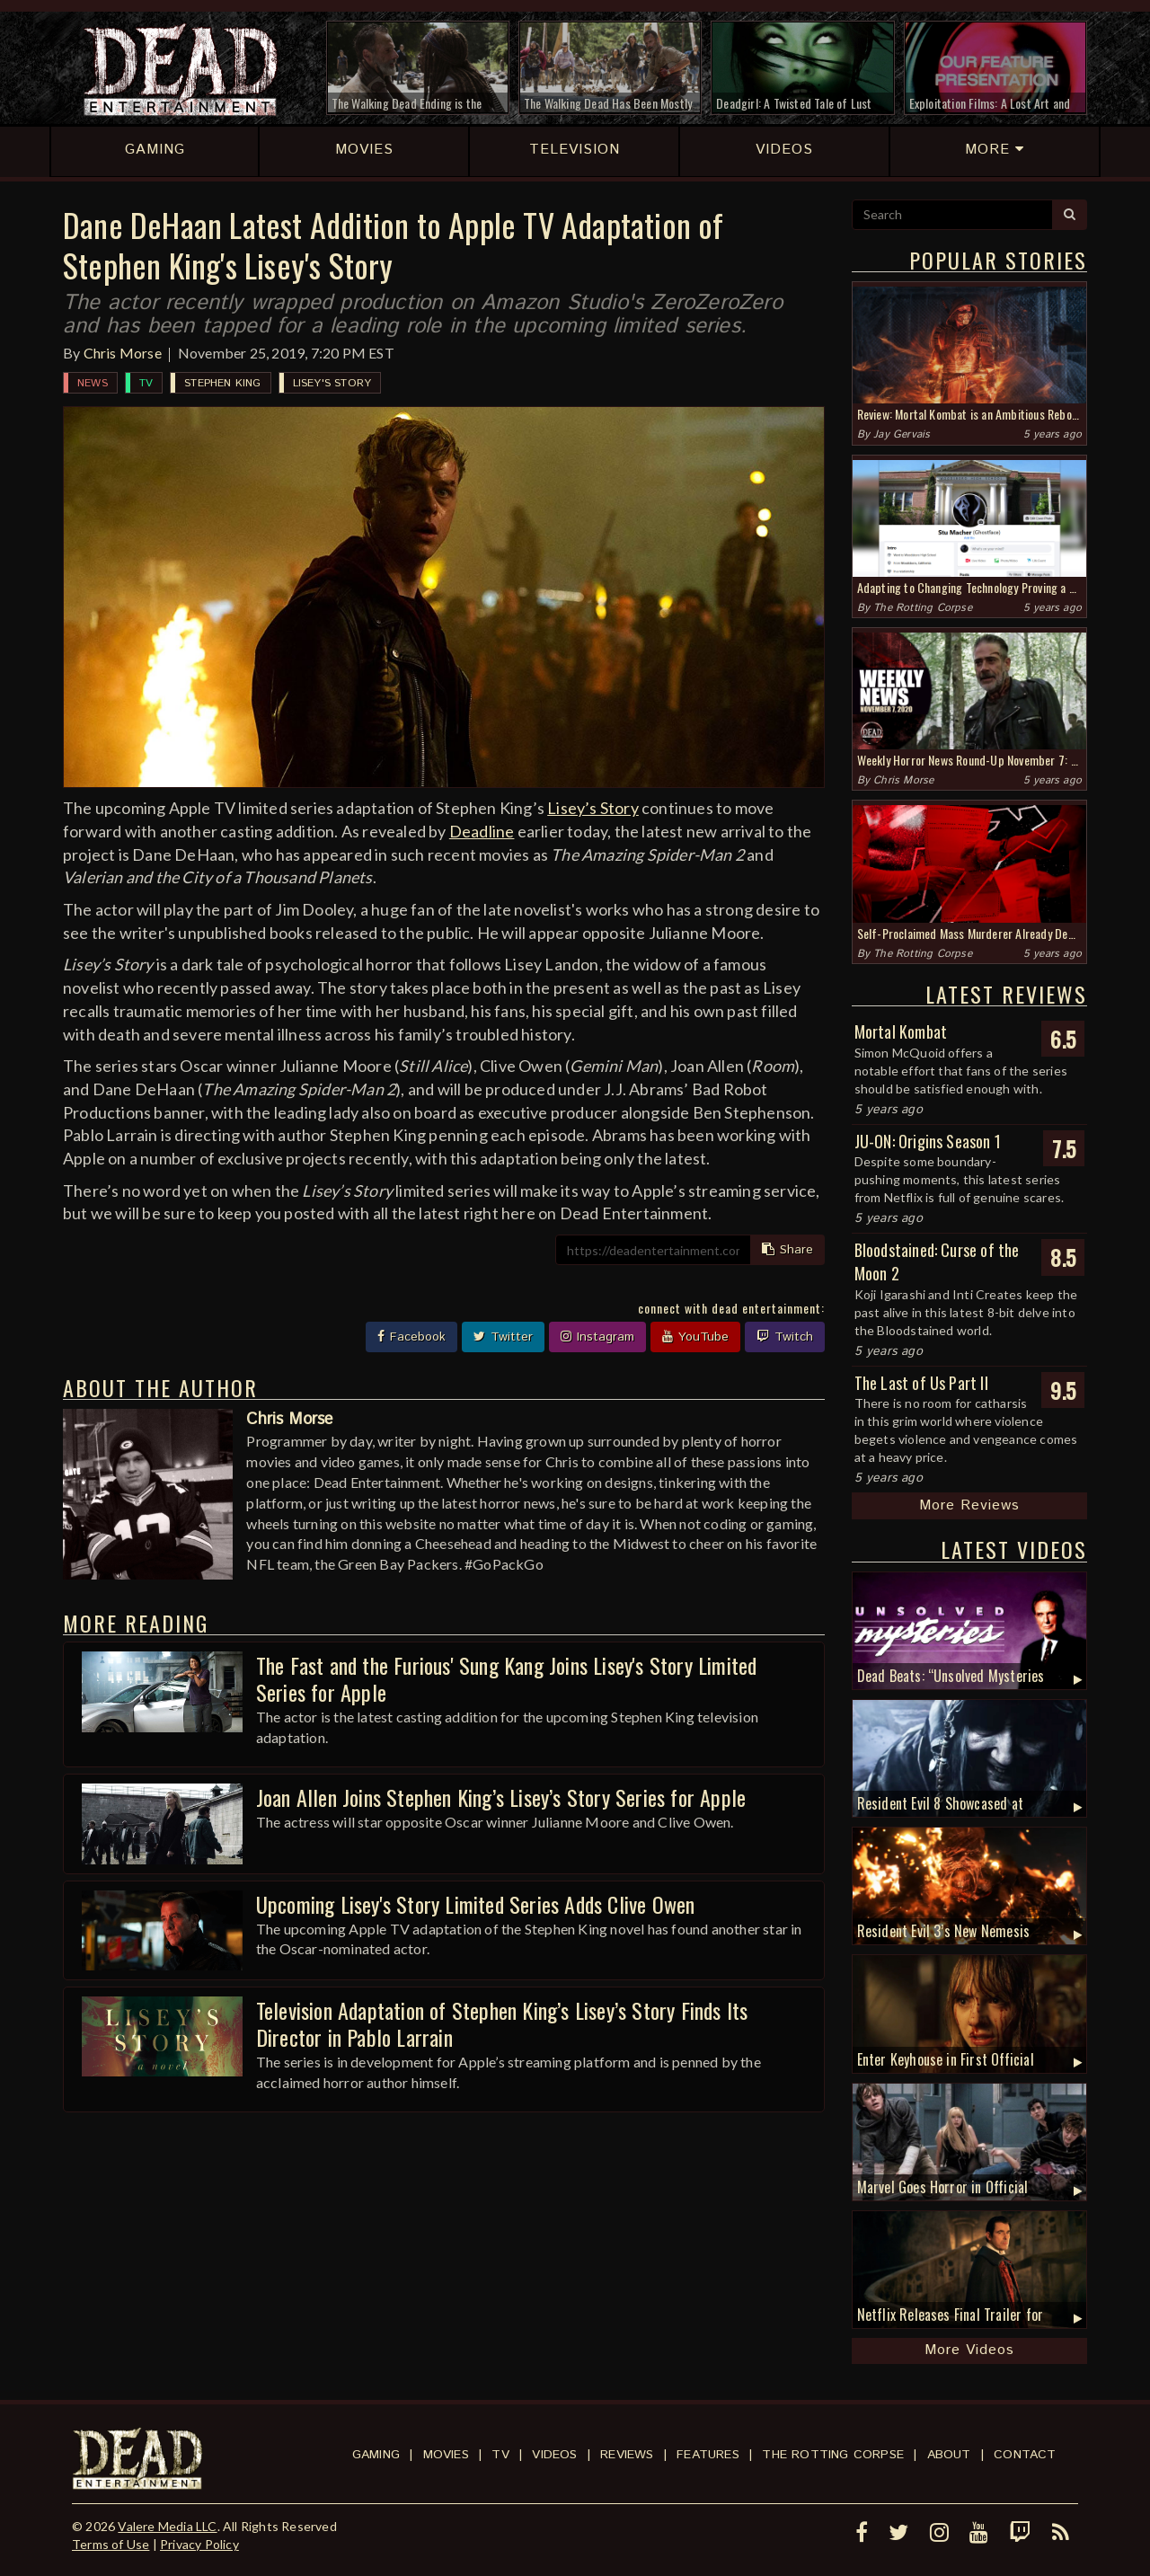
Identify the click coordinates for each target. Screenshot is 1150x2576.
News (92, 383)
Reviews (626, 2455)
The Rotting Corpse (922, 607)
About (949, 2455)
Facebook (411, 1337)
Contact (1025, 2455)
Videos (554, 2455)
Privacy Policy (199, 2544)
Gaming (376, 2455)
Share (787, 1250)
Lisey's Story (332, 383)
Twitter (503, 1337)
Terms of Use (110, 2544)
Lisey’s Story (593, 808)
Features (708, 2455)
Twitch (784, 1337)
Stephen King (222, 383)
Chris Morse (123, 352)
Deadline (482, 831)
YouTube (695, 1337)
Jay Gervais (901, 434)
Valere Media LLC (167, 2526)
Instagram (597, 1337)
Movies (446, 2455)
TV (146, 383)
